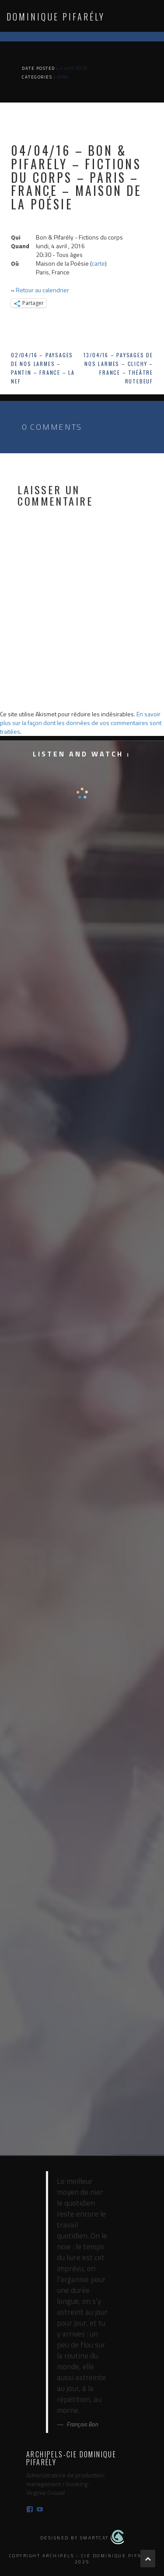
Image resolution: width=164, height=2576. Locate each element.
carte (98, 263)
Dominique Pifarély (56, 16)
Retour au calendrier (42, 289)
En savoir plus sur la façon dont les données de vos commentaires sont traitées (80, 722)
